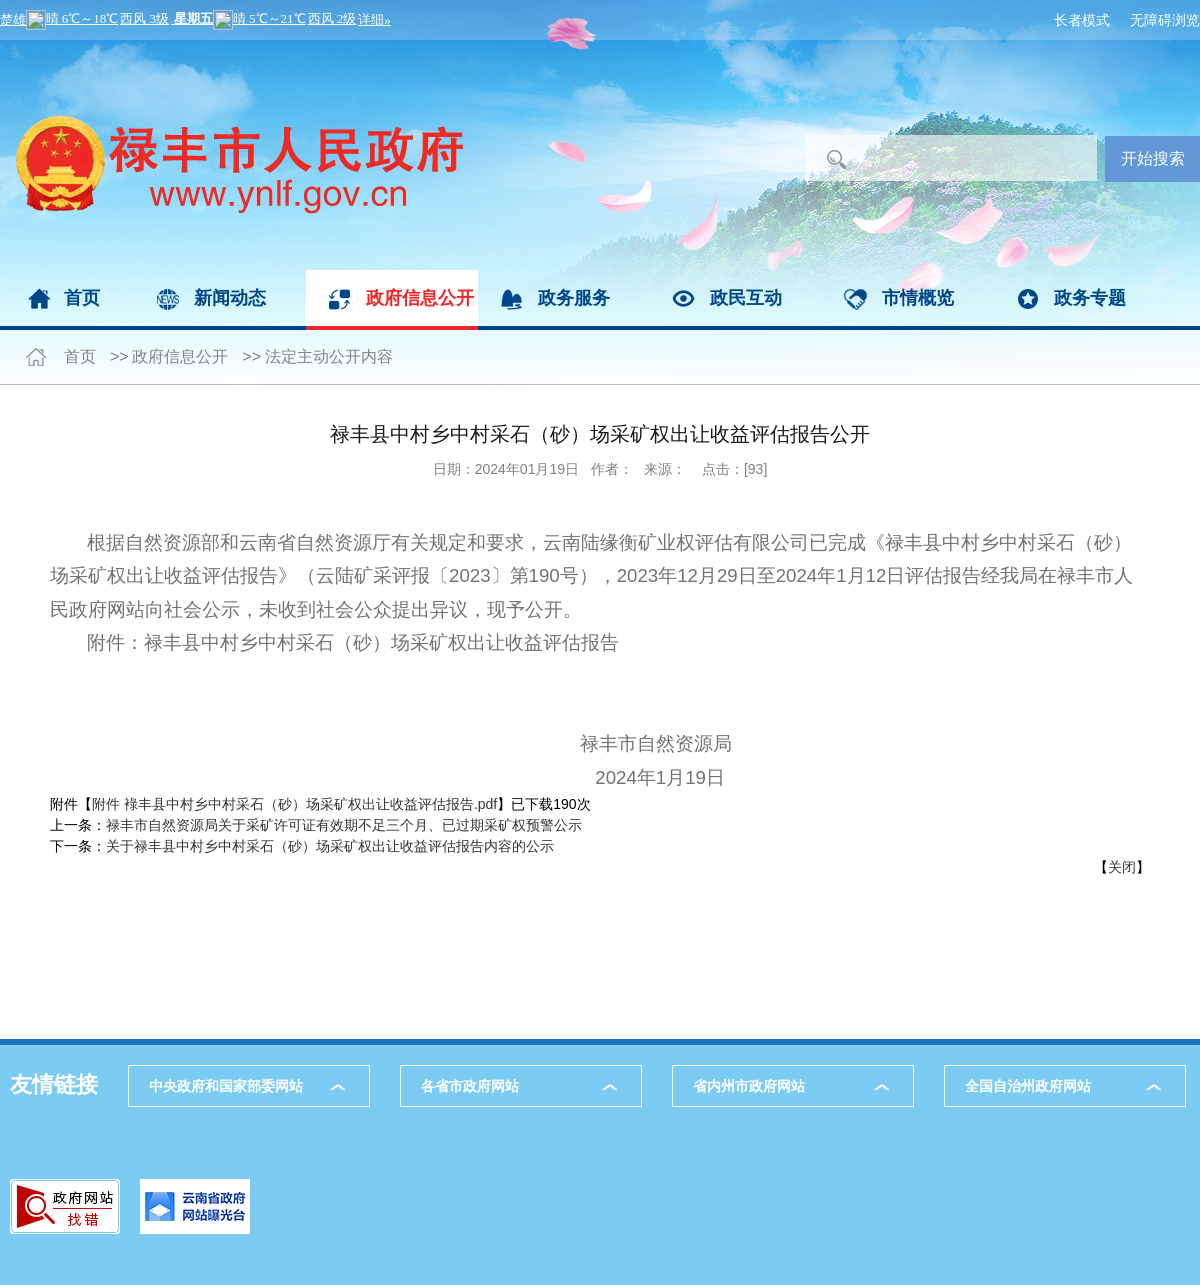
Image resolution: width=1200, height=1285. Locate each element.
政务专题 (1090, 298)
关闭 (1122, 867)
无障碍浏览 (1165, 20)
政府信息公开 (420, 298)
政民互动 (746, 298)
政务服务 (574, 298)
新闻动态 (230, 298)
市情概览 (918, 298)
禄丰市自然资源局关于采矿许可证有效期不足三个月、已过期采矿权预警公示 (344, 825)
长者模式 (1082, 20)
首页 (82, 298)
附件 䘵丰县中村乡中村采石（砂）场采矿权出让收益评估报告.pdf (294, 804)
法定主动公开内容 (329, 356)
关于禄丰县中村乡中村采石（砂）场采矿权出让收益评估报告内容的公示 (330, 846)
